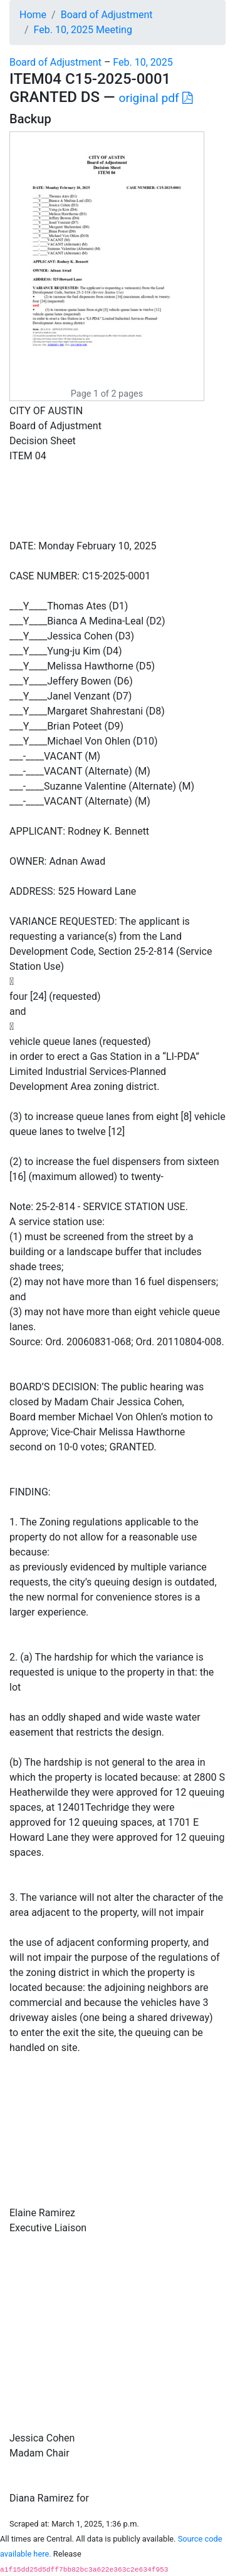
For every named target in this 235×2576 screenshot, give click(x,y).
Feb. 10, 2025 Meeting (83, 30)
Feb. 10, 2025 (142, 62)
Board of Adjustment (107, 15)
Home (32, 15)
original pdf (155, 98)
